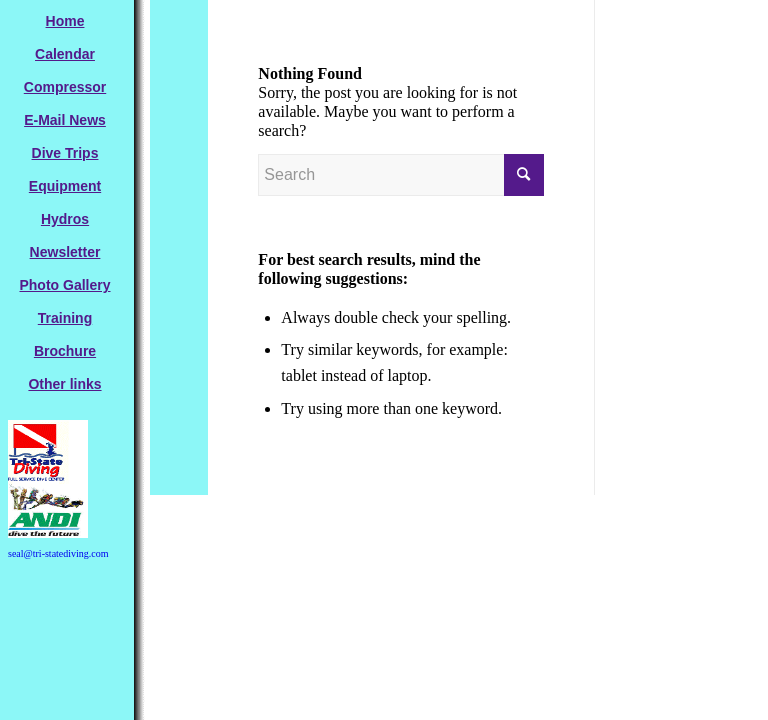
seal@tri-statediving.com (58, 553)
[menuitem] (65, 21)
